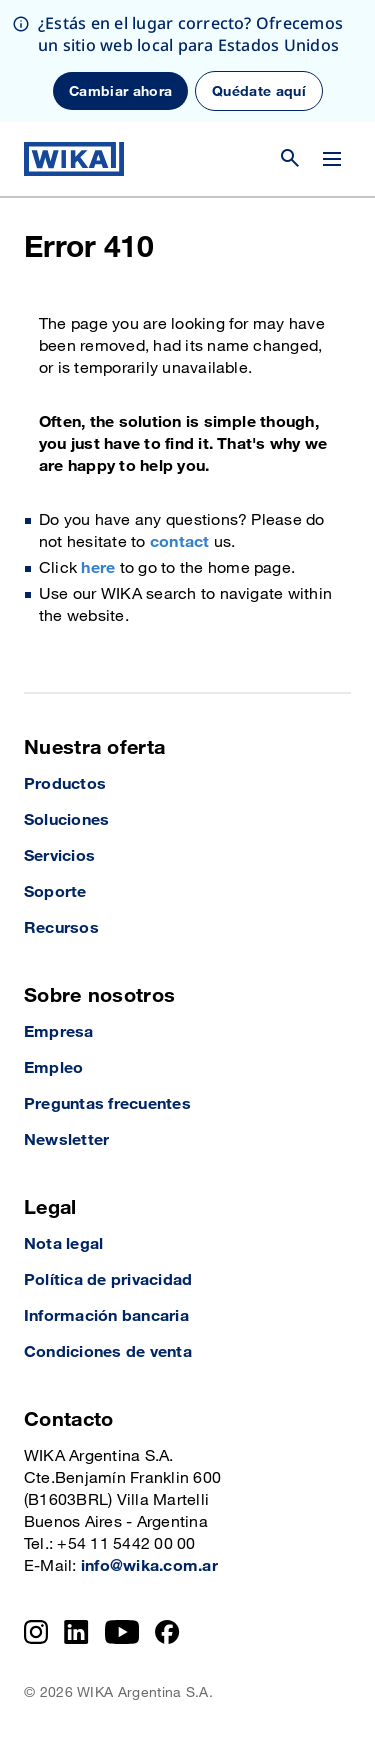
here (98, 568)
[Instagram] (36, 1632)
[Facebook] (167, 1632)
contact (180, 542)
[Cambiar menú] (332, 159)
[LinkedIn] (76, 1632)
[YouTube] (122, 1632)
